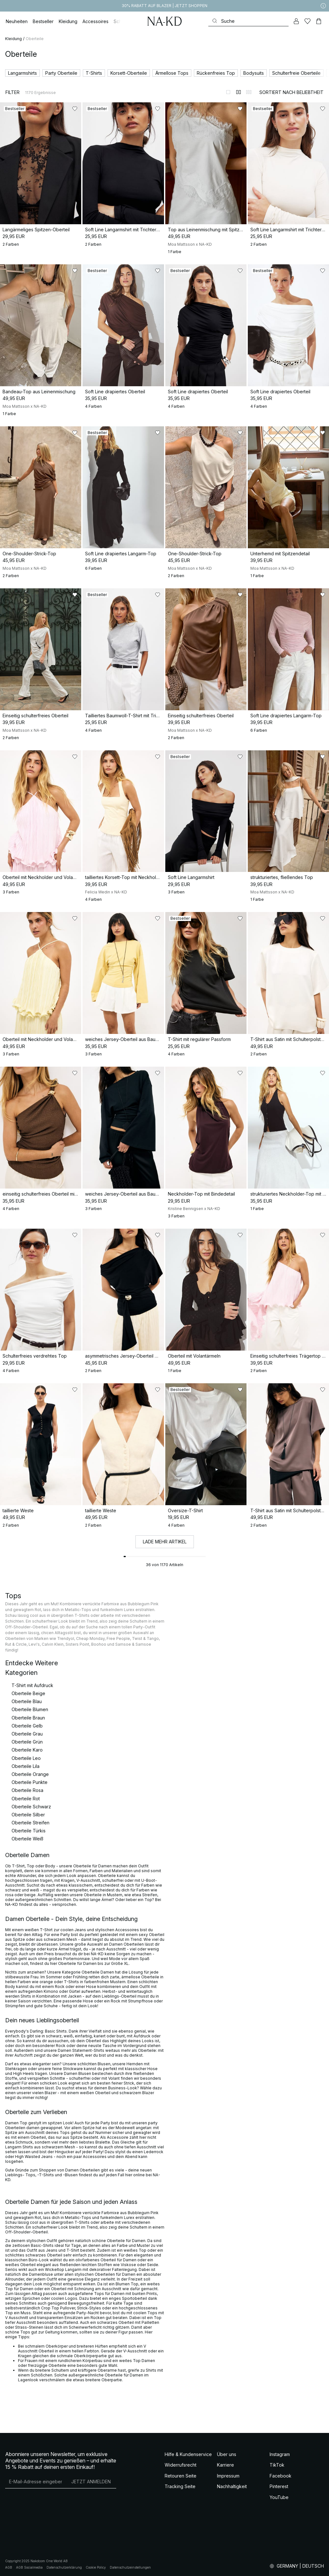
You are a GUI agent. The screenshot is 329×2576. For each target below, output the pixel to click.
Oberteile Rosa (27, 1790)
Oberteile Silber (28, 1814)
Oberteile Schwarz (31, 1806)
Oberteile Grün (27, 1741)
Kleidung (13, 38)
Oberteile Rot (26, 1798)
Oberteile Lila (25, 1766)
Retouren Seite (180, 2475)
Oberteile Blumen (30, 1709)
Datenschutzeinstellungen (130, 2567)
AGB (8, 2567)
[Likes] (307, 21)
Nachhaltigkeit (232, 2486)
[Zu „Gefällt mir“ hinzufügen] (74, 108)
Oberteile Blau (27, 1701)
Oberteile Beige (28, 1693)
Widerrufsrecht (180, 2465)
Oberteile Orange (30, 1774)
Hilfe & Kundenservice (188, 2454)
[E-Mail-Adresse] (35, 2481)
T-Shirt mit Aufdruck (32, 1685)
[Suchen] (248, 21)
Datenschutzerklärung (64, 2567)
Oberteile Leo (26, 1758)
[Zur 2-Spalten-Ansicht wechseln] (238, 92)
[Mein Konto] (296, 21)
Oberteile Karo (27, 1750)
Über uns (226, 2454)
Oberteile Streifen (30, 1822)
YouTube (279, 2497)
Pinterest (279, 2486)
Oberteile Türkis (29, 1830)
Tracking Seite (180, 2486)
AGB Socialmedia (29, 2567)
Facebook (280, 2475)
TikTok (277, 2465)
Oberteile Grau (27, 1733)
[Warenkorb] (319, 21)
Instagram (280, 2454)
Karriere (225, 2465)
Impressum (228, 2475)
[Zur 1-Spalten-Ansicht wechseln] (228, 92)
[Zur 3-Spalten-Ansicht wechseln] (249, 92)
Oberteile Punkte (30, 1782)
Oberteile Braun (28, 1717)
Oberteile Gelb (27, 1725)
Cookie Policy (96, 2567)
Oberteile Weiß (27, 1838)
